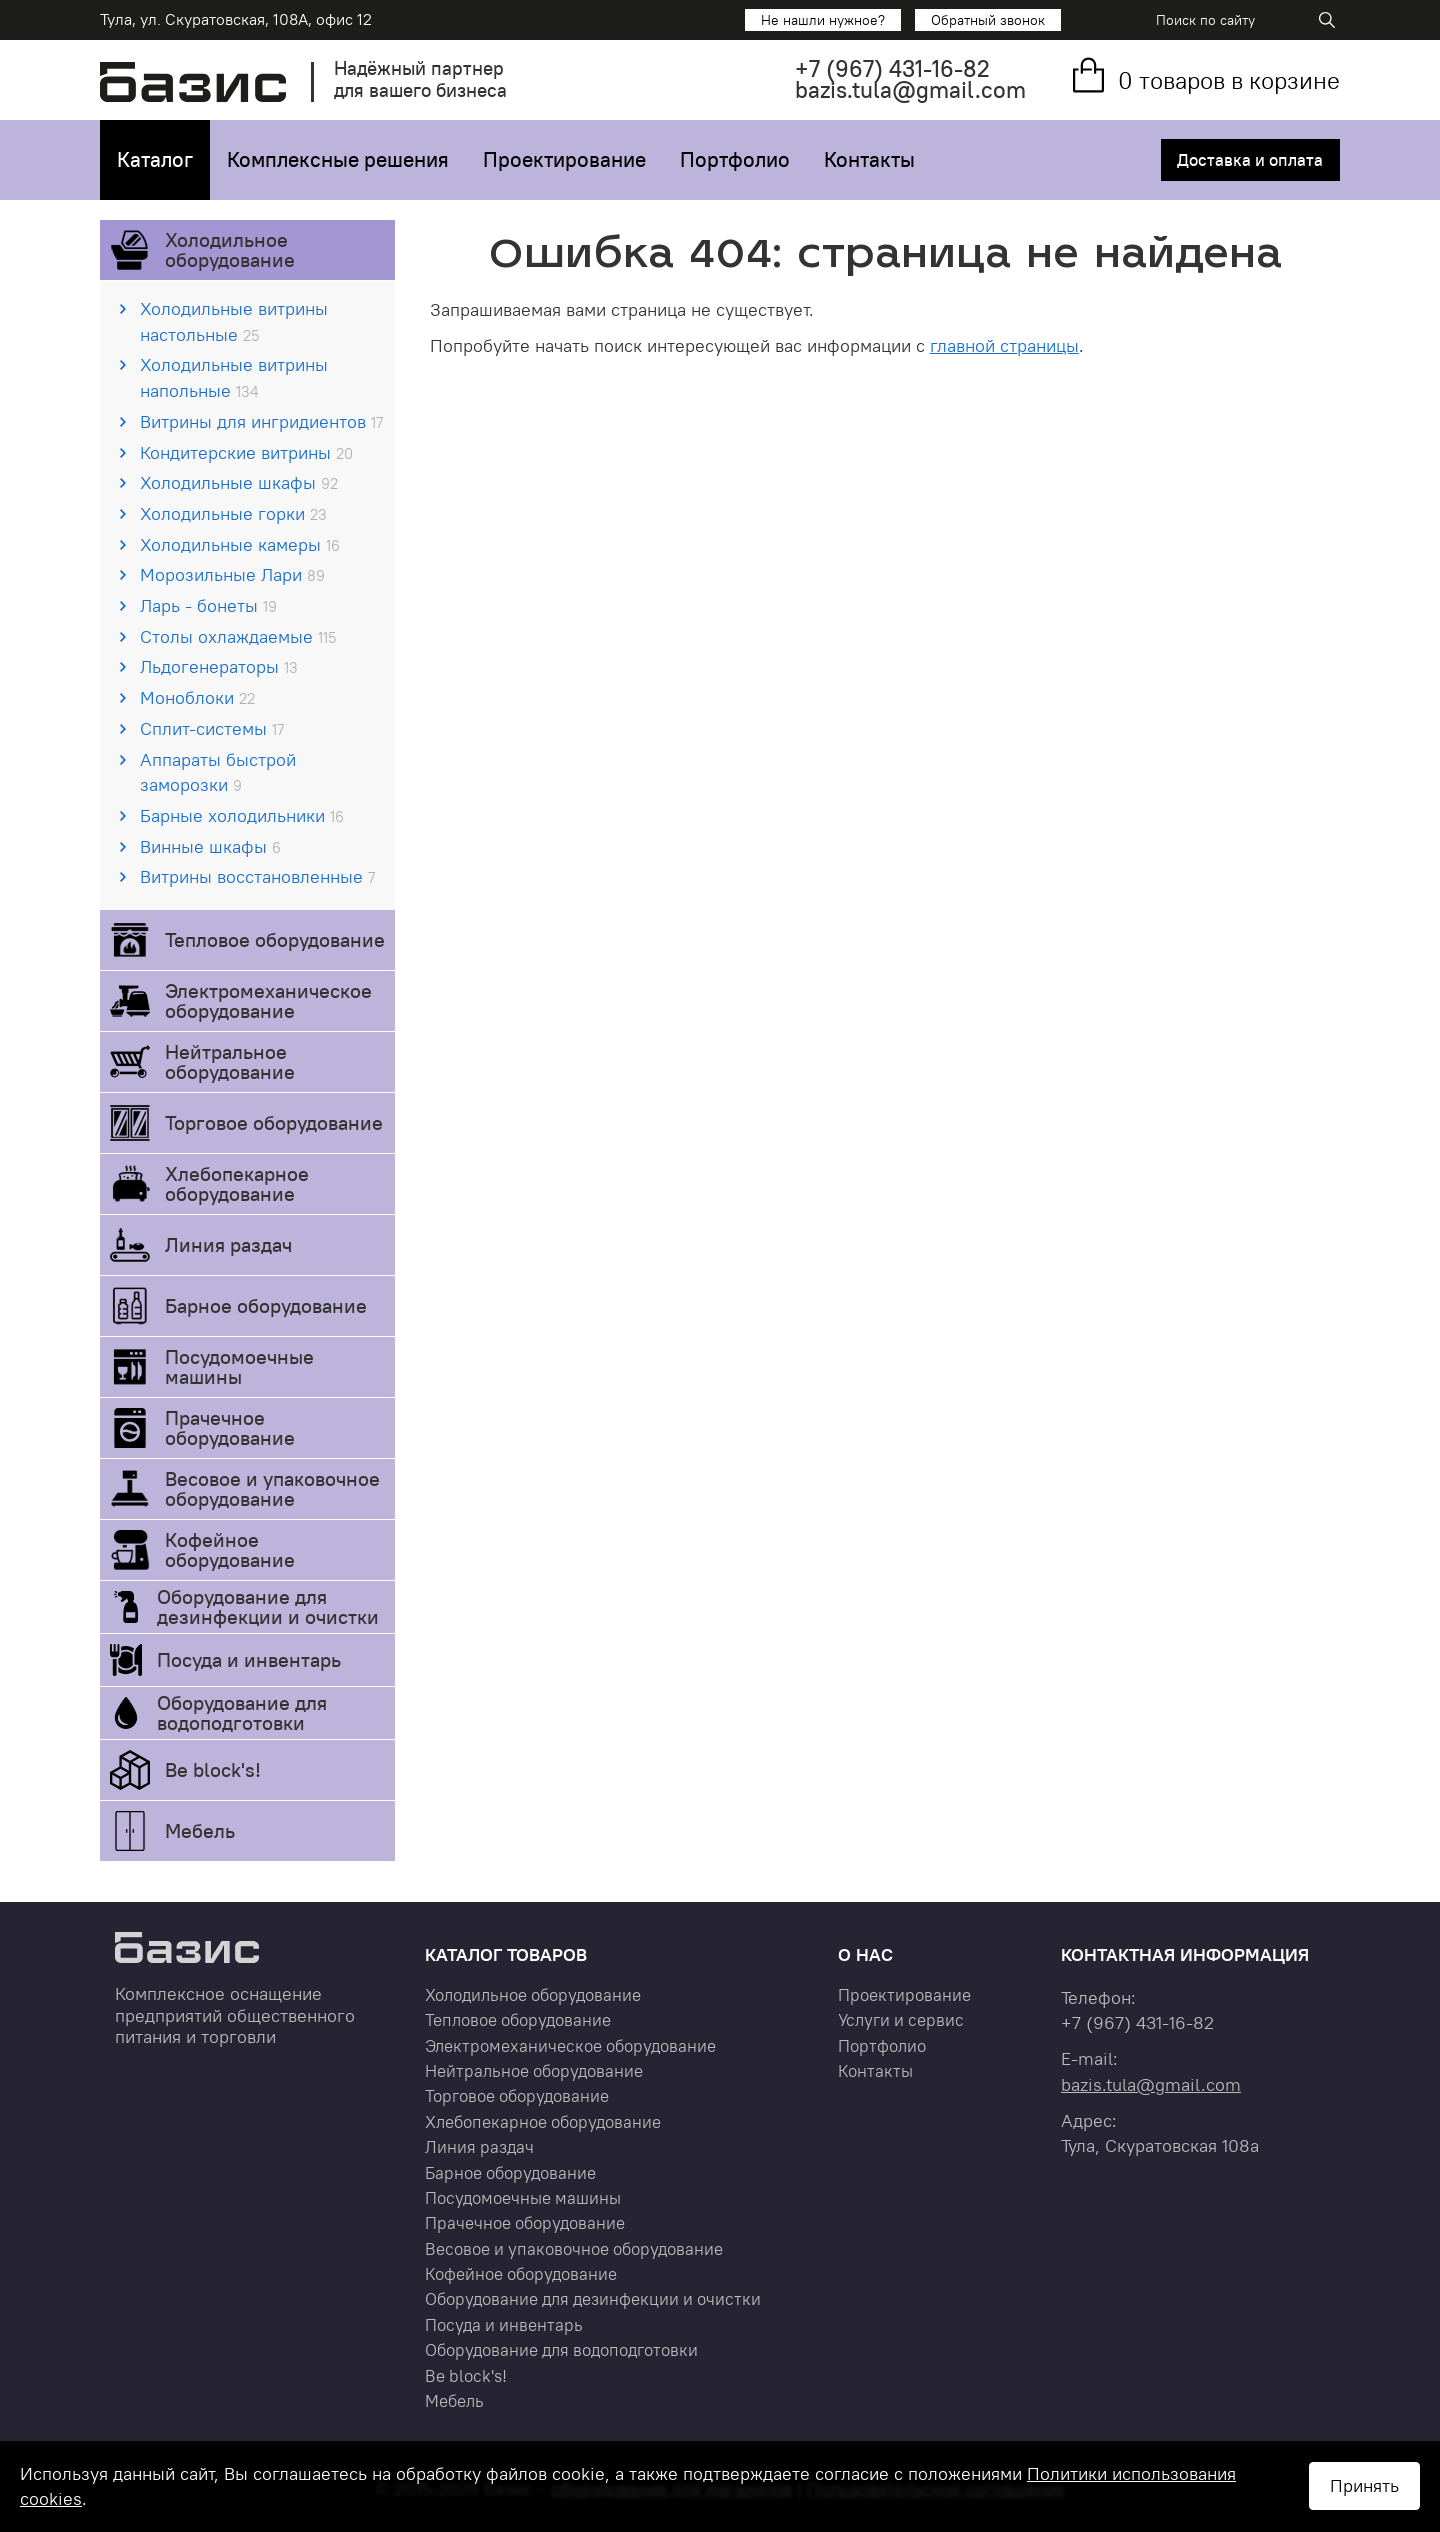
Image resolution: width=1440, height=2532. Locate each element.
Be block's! (213, 1769)
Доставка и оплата (1250, 160)
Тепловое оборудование (275, 939)
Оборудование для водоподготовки (242, 1712)
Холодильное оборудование (230, 249)
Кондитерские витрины (246, 452)
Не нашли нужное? (823, 20)
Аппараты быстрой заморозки (218, 772)
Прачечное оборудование (230, 1427)
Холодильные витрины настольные (234, 321)
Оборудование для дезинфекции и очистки (268, 1606)
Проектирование (564, 159)
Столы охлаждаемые (238, 636)
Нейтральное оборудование (230, 1061)
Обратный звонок (988, 20)
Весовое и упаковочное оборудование (272, 1488)
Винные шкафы (210, 846)
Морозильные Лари (232, 574)
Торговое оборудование (274, 1122)
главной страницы (1004, 345)
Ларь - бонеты (208, 605)
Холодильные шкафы (239, 482)
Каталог (155, 159)
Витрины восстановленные (257, 876)
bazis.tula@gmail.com (910, 89)
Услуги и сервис (901, 2020)
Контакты (869, 159)
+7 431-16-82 (892, 68)
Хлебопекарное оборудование (237, 1183)
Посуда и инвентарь (249, 1659)
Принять (1364, 2485)
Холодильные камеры (240, 544)
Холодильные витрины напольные (234, 377)
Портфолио (735, 159)
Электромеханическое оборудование (268, 1000)
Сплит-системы (212, 728)
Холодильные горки (233, 513)
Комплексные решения (338, 159)
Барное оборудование (266, 1305)
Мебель (200, 1830)
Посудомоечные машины (239, 1366)
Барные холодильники (242, 815)
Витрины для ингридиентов (261, 421)
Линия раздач (228, 1244)
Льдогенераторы (219, 666)
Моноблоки (197, 697)
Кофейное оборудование (230, 1549)
